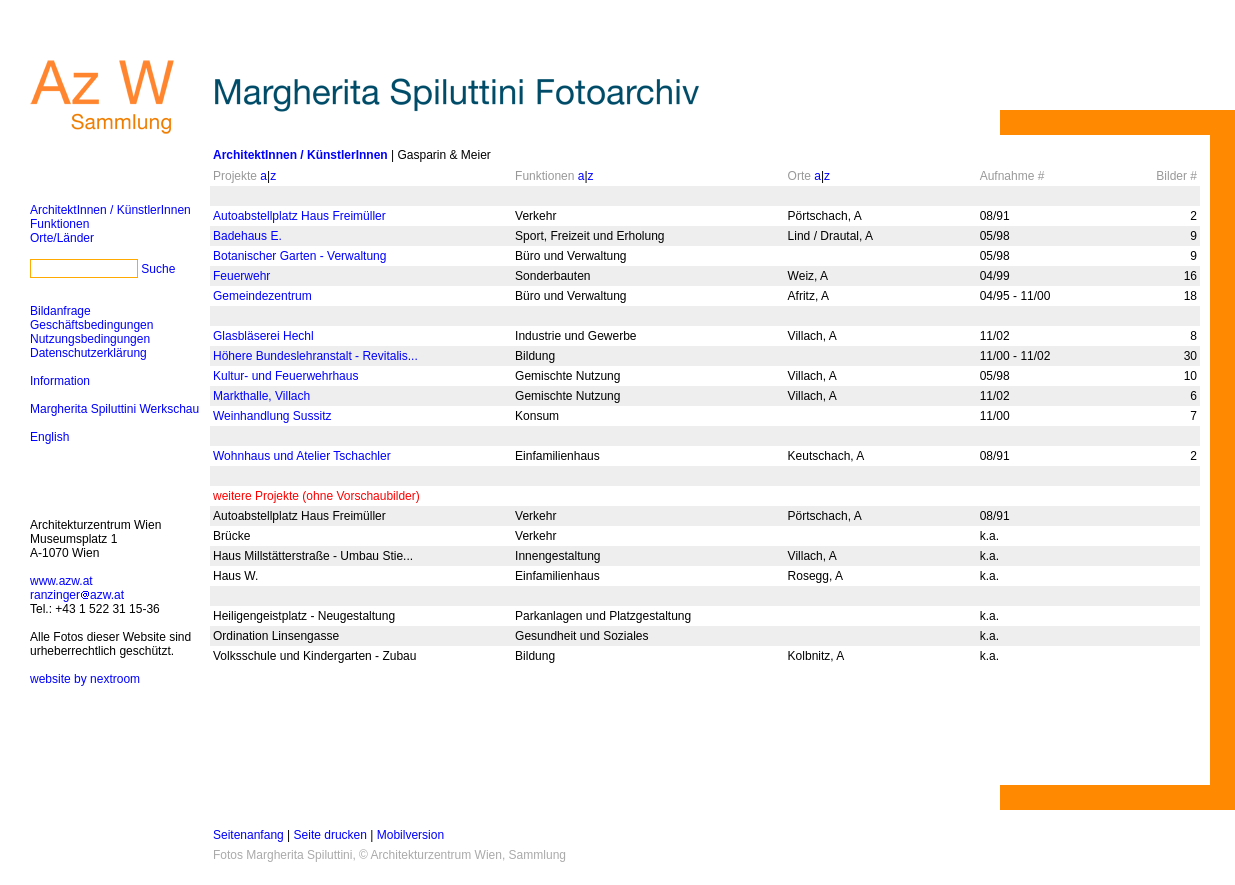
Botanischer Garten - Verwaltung (299, 256)
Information (60, 381)
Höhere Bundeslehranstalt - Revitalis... (315, 356)
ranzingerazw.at (77, 595)
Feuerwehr (241, 276)
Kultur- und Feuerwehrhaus (285, 376)
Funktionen (59, 224)
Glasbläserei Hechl (263, 336)
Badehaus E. (247, 236)
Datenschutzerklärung (88, 353)
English (49, 437)
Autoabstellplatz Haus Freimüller (299, 216)
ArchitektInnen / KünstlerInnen (110, 210)
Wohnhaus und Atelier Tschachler (302, 456)
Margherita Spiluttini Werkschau (114, 409)
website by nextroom (85, 679)
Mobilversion (410, 835)
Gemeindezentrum (262, 296)
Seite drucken (330, 835)
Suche (158, 269)
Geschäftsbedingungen (91, 325)
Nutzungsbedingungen (90, 339)
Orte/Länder (62, 238)
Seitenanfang (248, 835)
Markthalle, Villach (261, 396)
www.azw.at (61, 581)
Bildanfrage (60, 311)
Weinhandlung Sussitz (272, 416)
